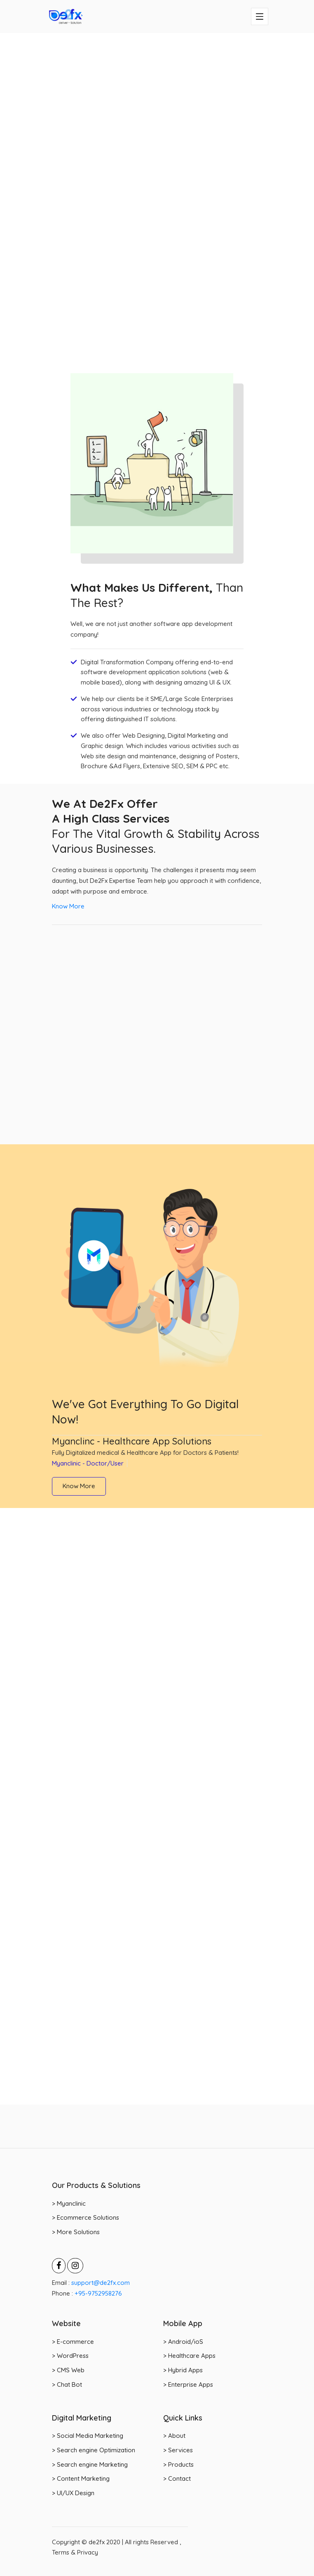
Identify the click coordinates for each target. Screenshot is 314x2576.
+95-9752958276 (97, 2293)
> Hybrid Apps (183, 2370)
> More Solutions (76, 2232)
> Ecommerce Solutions (85, 2217)
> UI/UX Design (73, 2493)
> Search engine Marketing (90, 2464)
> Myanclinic (69, 2203)
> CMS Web (68, 2370)
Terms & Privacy (75, 2552)
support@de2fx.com (100, 2283)
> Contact (177, 2478)
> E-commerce (73, 2341)
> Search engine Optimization (93, 2450)
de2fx (97, 2542)
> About (174, 2436)
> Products (178, 2464)
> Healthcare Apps (189, 2356)
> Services (178, 2450)
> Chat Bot (67, 2384)
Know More (68, 906)
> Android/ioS (183, 2341)
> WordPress (70, 2356)
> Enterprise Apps (188, 2384)
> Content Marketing (81, 2478)
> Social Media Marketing (87, 2436)
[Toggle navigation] (259, 16)
